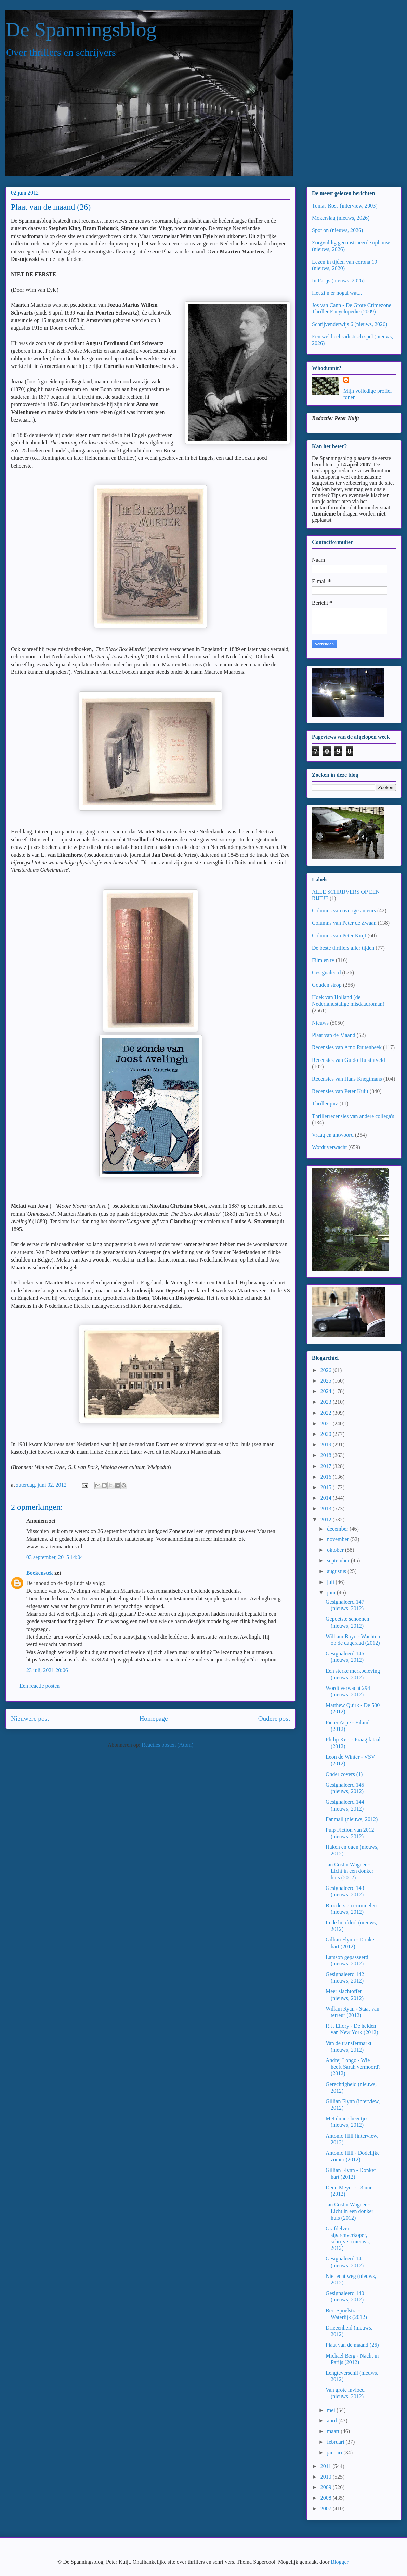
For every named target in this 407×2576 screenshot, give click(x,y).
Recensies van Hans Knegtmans (347, 1079)
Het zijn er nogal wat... (337, 293)
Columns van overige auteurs (344, 910)
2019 (326, 1444)
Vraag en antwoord (333, 1135)
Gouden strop (327, 985)
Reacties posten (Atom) (167, 1745)
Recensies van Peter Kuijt (340, 1091)
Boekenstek (39, 1573)
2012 (326, 1519)
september (339, 1560)
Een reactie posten (39, 1686)
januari (335, 2452)
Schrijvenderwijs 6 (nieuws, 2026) (349, 324)
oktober (336, 1550)
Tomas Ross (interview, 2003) (345, 206)
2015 (326, 1487)
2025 (326, 1381)
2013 (326, 1508)
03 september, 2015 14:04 (54, 1557)
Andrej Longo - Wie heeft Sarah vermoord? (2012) (353, 2066)
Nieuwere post (30, 1718)
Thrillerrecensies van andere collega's (353, 1116)
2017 (326, 1466)
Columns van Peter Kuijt (339, 935)
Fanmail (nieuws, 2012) (352, 1819)
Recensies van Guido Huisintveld (348, 1060)
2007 (326, 2508)
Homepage (153, 1718)
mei (332, 2410)
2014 (326, 1498)
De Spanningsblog (81, 29)
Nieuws (320, 1023)
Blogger (339, 2562)
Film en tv (323, 960)
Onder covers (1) (344, 1774)
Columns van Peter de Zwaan (344, 923)
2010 (326, 2477)
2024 (326, 1391)
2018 (326, 1455)
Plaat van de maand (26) (352, 2345)
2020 (326, 1434)
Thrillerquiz (325, 1103)
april (332, 2421)
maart (334, 2431)
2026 (326, 1370)
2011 (326, 2466)
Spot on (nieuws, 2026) (337, 230)
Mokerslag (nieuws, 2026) (340, 218)
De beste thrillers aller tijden (343, 948)
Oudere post (274, 1718)
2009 (326, 2487)
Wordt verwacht (329, 1147)
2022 (326, 1413)
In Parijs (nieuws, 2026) (338, 280)
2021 (326, 1423)
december (338, 1529)
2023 (326, 1402)
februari (336, 2442)
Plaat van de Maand (333, 1035)
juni (332, 1593)
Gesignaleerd (326, 972)
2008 (326, 2498)
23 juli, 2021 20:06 (47, 1670)
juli (331, 1582)
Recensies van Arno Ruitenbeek (347, 1047)
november (338, 1539)
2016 (326, 1477)
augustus (337, 1571)
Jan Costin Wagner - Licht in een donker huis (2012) (349, 1870)
